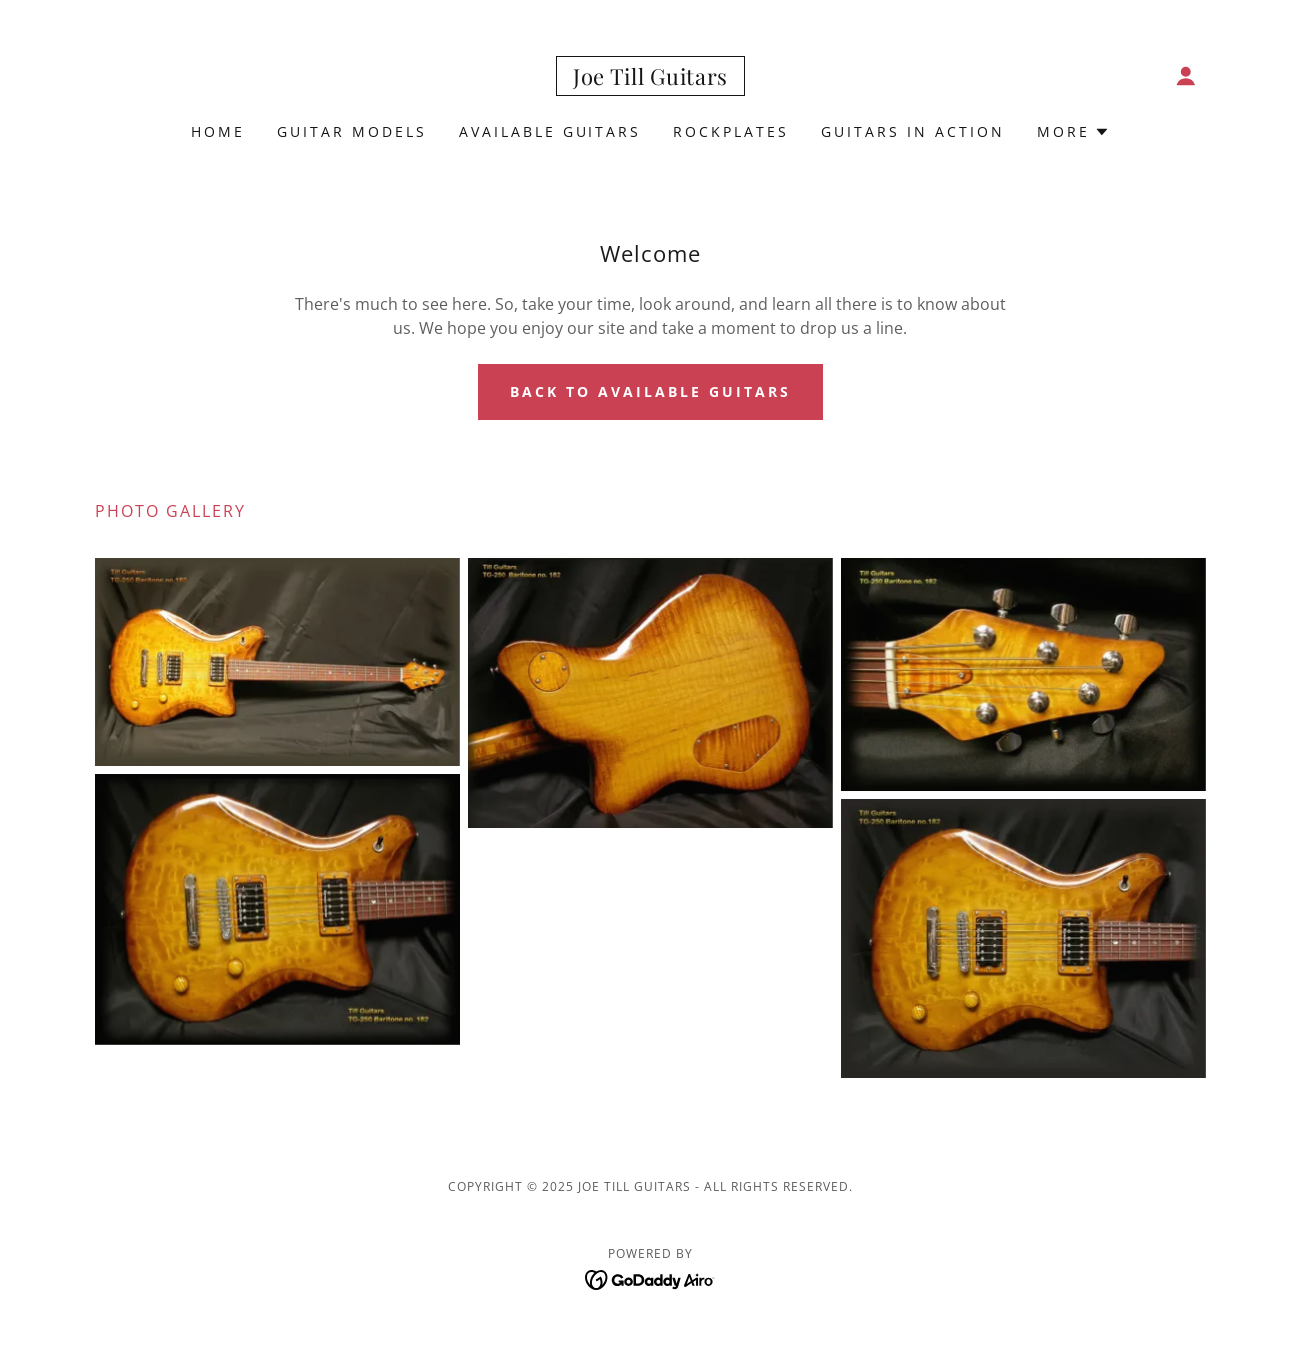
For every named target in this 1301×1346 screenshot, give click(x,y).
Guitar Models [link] (352, 131)
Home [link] (218, 131)
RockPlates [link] (731, 131)
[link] (650, 79)
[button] (1186, 76)
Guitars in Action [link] (913, 131)
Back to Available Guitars (650, 391)
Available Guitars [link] (550, 131)
